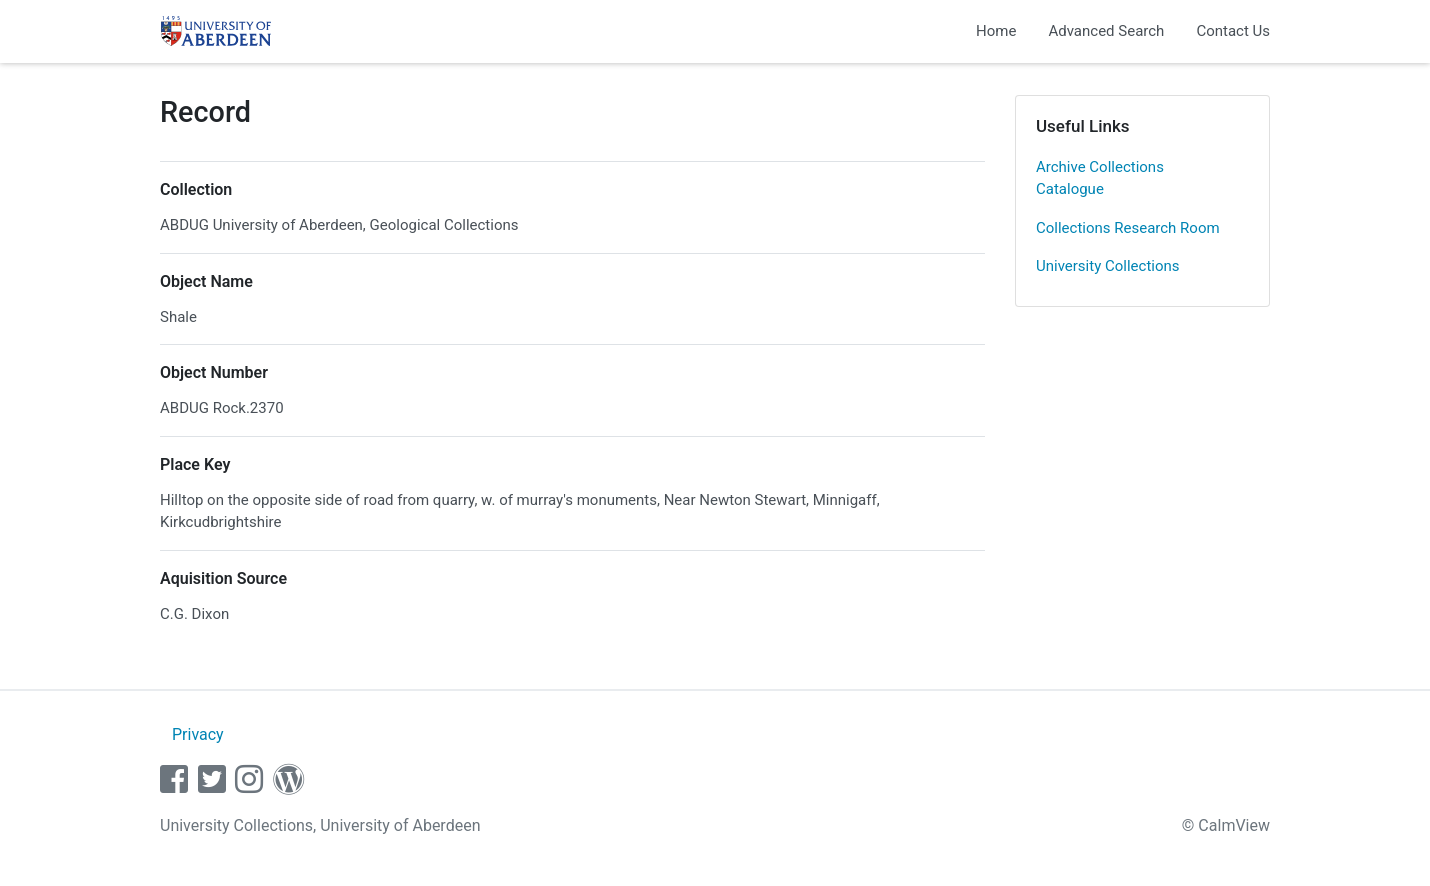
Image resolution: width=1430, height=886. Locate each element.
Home (996, 31)
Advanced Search (1106, 31)
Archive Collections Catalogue (1100, 178)
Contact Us (1233, 31)
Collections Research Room (1128, 228)
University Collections (1108, 266)
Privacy (198, 734)
